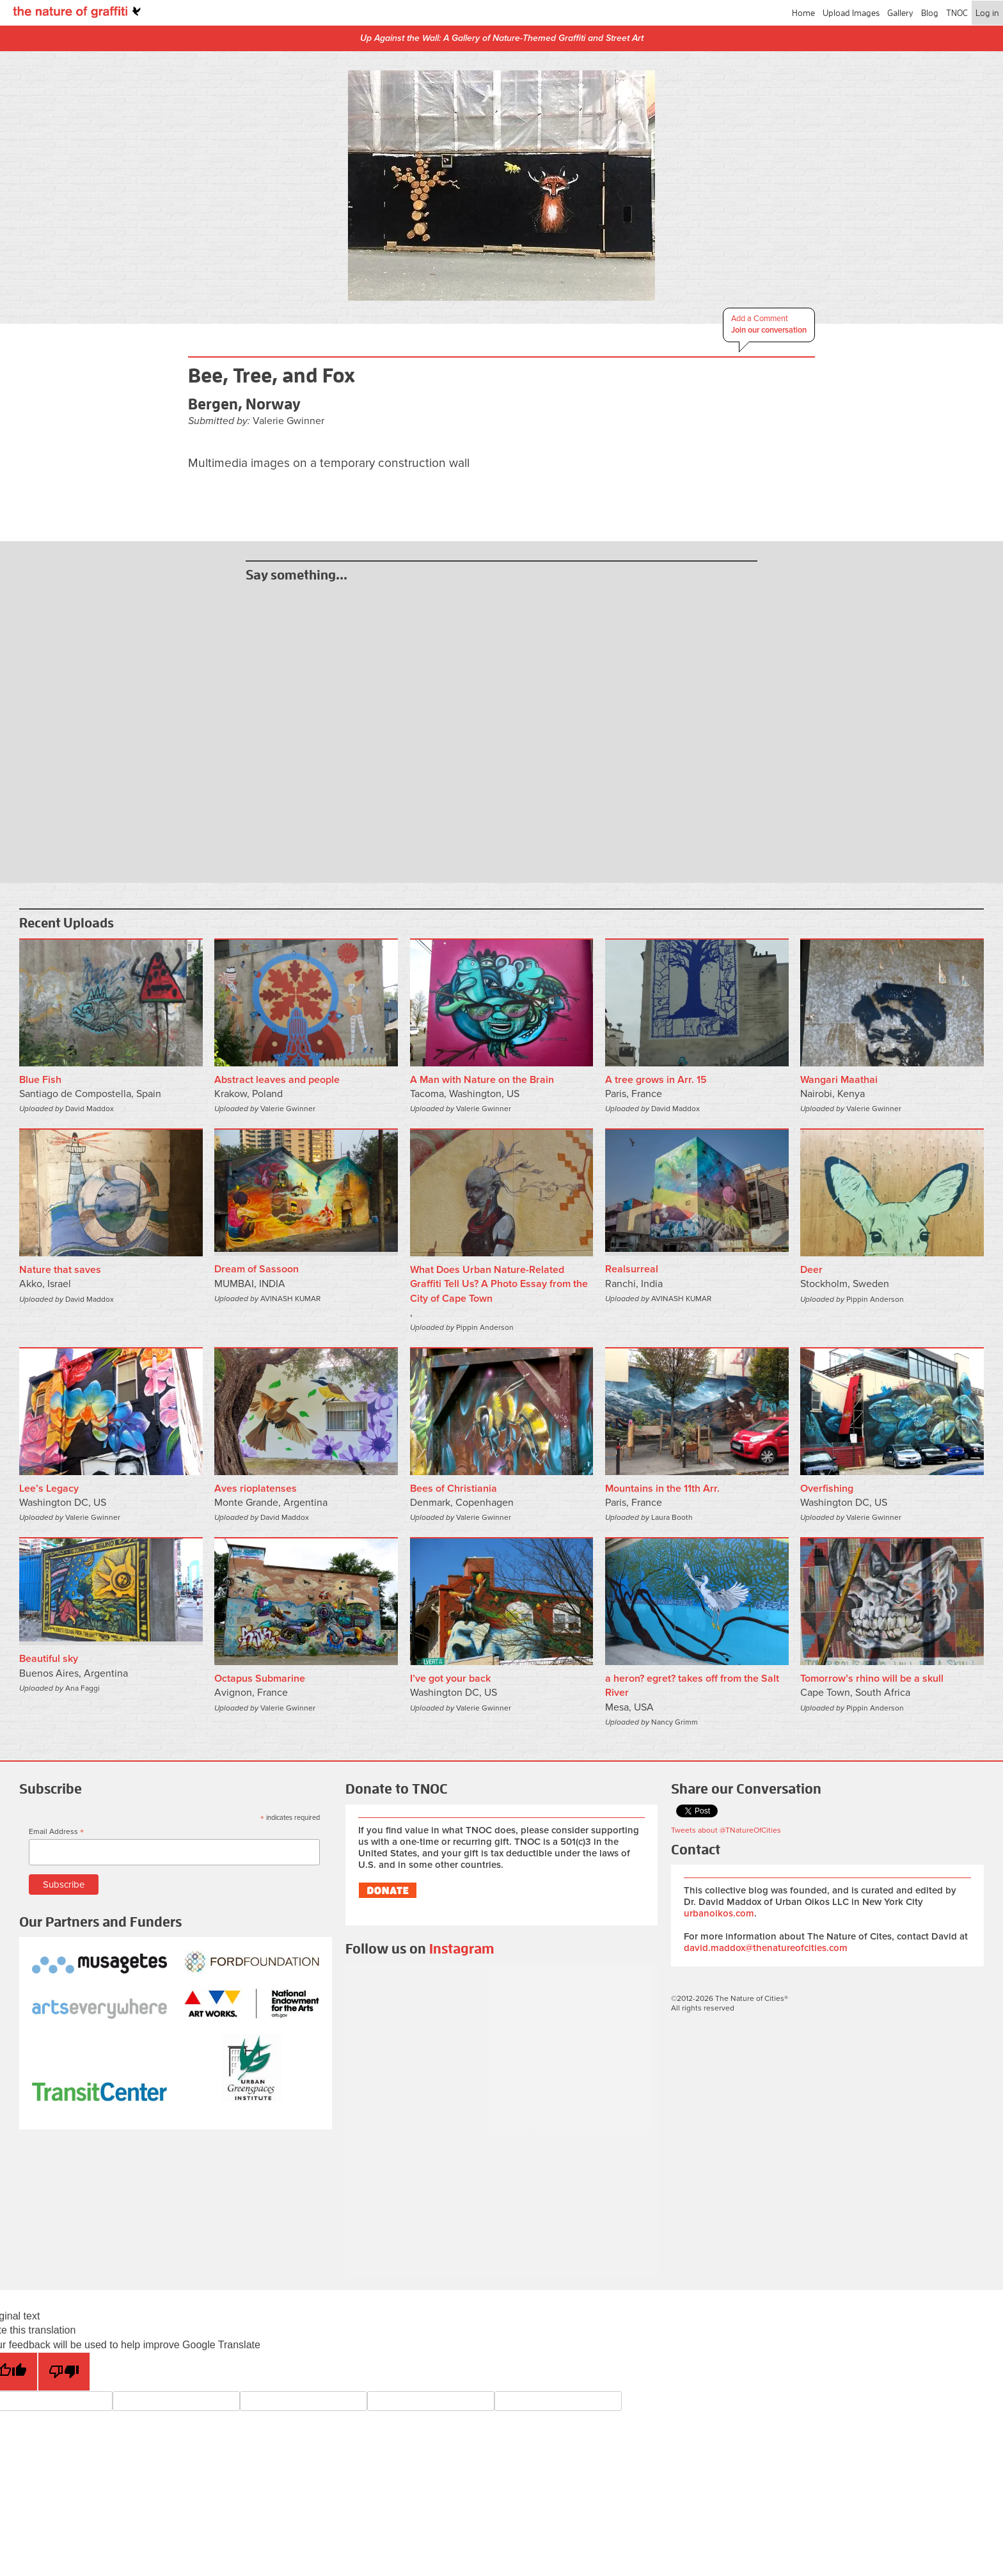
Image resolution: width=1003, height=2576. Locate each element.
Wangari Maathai (839, 1079)
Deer (811, 1269)
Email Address (56, 1832)
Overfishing (826, 1488)
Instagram (461, 1949)
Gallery (900, 12)
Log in (987, 12)
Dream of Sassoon (256, 1269)
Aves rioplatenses (255, 1488)
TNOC (957, 12)
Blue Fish (40, 1079)
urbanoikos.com (719, 1913)
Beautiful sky (48, 1658)
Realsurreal (631, 1269)
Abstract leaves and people (277, 1079)
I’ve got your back (450, 1678)
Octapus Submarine (259, 1678)
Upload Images (851, 12)
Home (803, 12)
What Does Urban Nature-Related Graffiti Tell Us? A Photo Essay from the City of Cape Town (499, 1284)
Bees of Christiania (453, 1488)
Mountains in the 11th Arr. (662, 1488)
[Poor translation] (64, 2371)
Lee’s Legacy (49, 1488)
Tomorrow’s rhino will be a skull (872, 1678)
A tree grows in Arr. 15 (656, 1079)
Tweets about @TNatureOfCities (726, 1830)
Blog (929, 12)
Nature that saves (60, 1269)
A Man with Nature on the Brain (482, 1079)
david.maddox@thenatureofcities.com (766, 1948)
